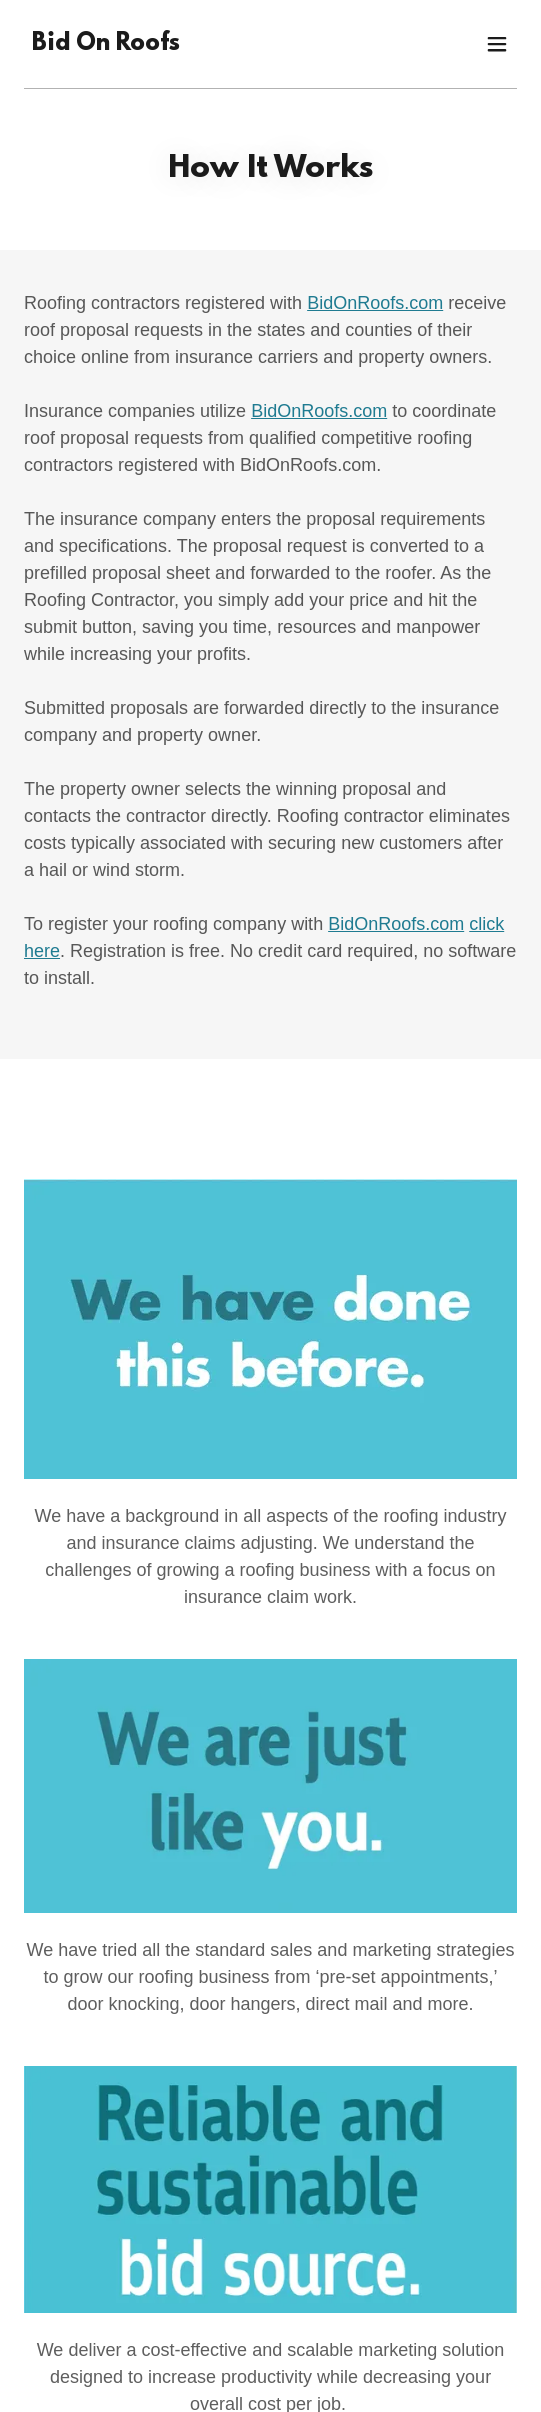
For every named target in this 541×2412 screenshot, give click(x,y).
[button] (497, 44)
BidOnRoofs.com (375, 303)
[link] (106, 45)
